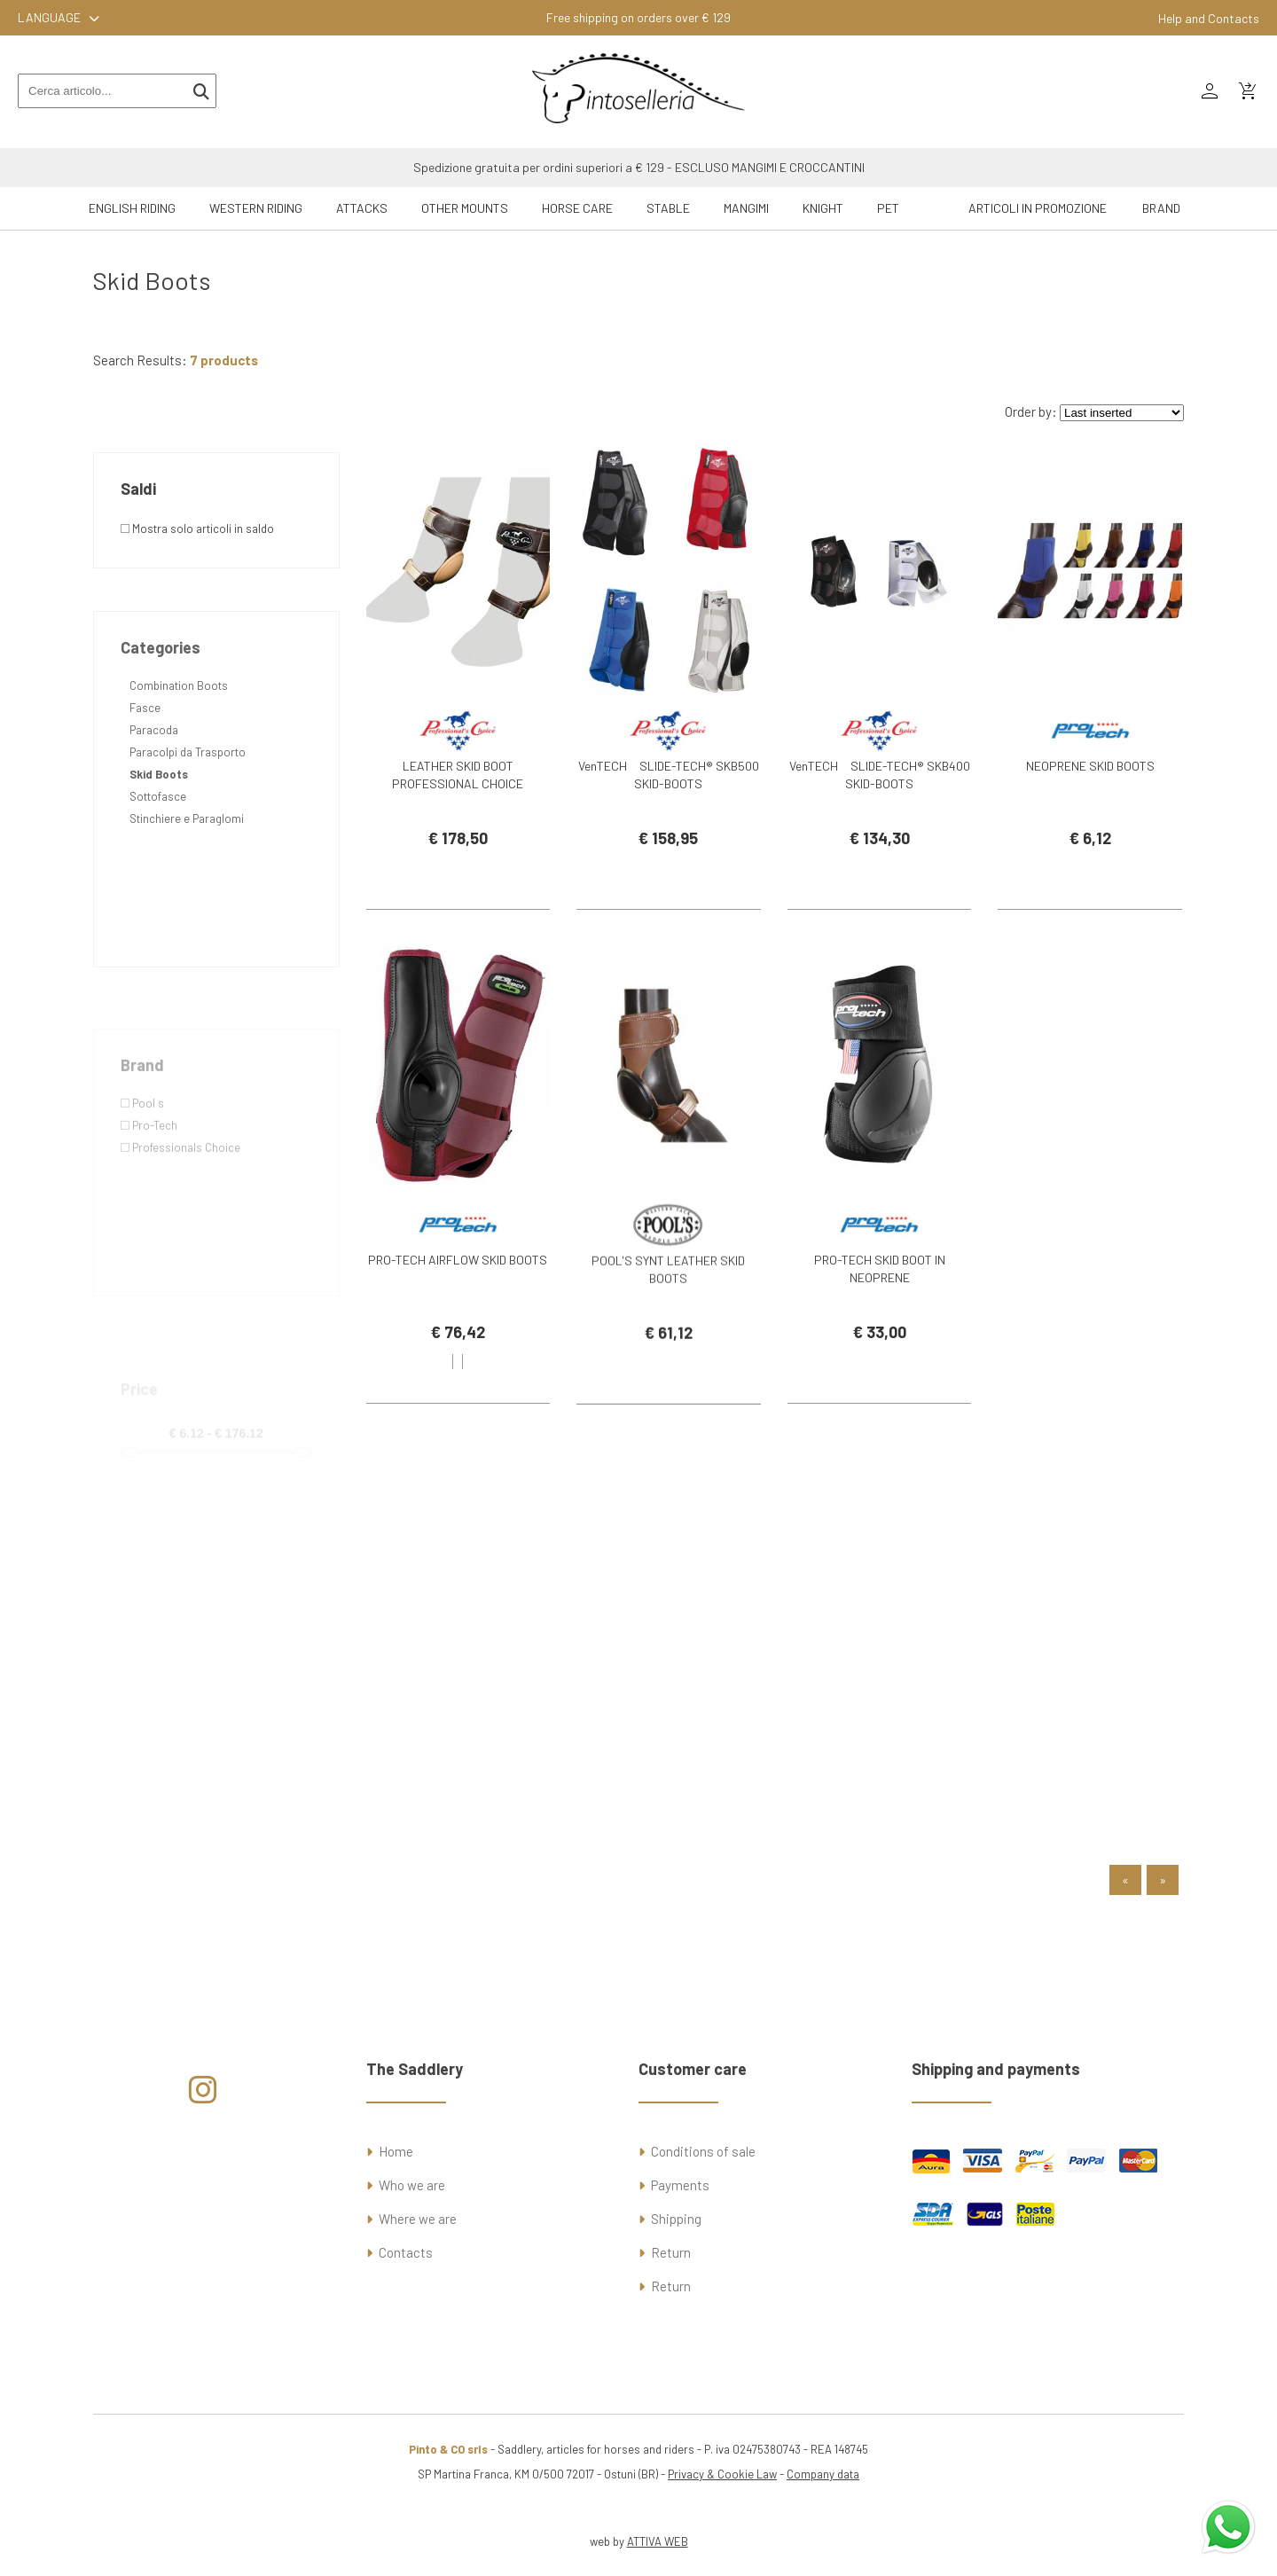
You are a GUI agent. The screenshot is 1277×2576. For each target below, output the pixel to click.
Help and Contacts (1208, 18)
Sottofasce (157, 865)
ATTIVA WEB (657, 2541)
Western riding (255, 207)
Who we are (412, 2185)
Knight (823, 207)
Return (671, 2252)
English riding (132, 207)
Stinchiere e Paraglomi (186, 888)
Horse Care (577, 207)
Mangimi (746, 207)
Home (396, 2151)
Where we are (418, 2219)
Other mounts (464, 207)
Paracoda (153, 799)
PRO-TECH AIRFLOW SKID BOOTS (457, 1286)
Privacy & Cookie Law (722, 2474)
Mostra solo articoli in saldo (197, 528)
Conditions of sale (703, 2151)
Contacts (406, 2252)
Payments (680, 2185)
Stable (668, 207)
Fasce (145, 777)
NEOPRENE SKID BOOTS (1090, 765)
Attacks (362, 207)
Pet (888, 207)
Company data (823, 2474)
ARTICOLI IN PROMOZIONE (1037, 207)
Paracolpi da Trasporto (187, 821)
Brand (1161, 207)
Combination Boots (178, 755)
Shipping (676, 2219)
